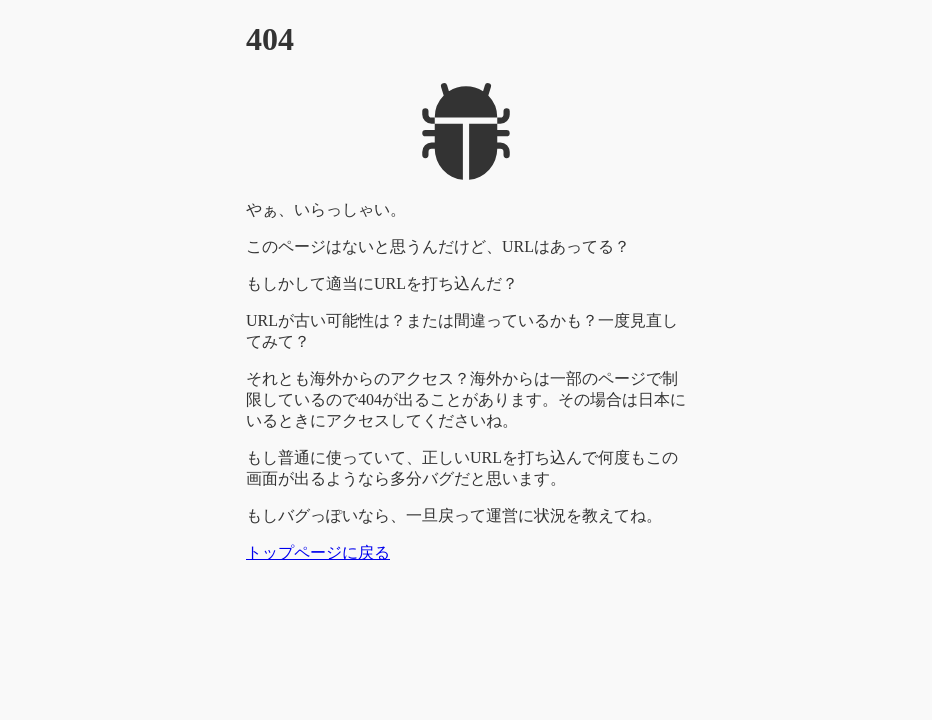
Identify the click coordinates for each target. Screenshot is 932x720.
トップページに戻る (318, 552)
